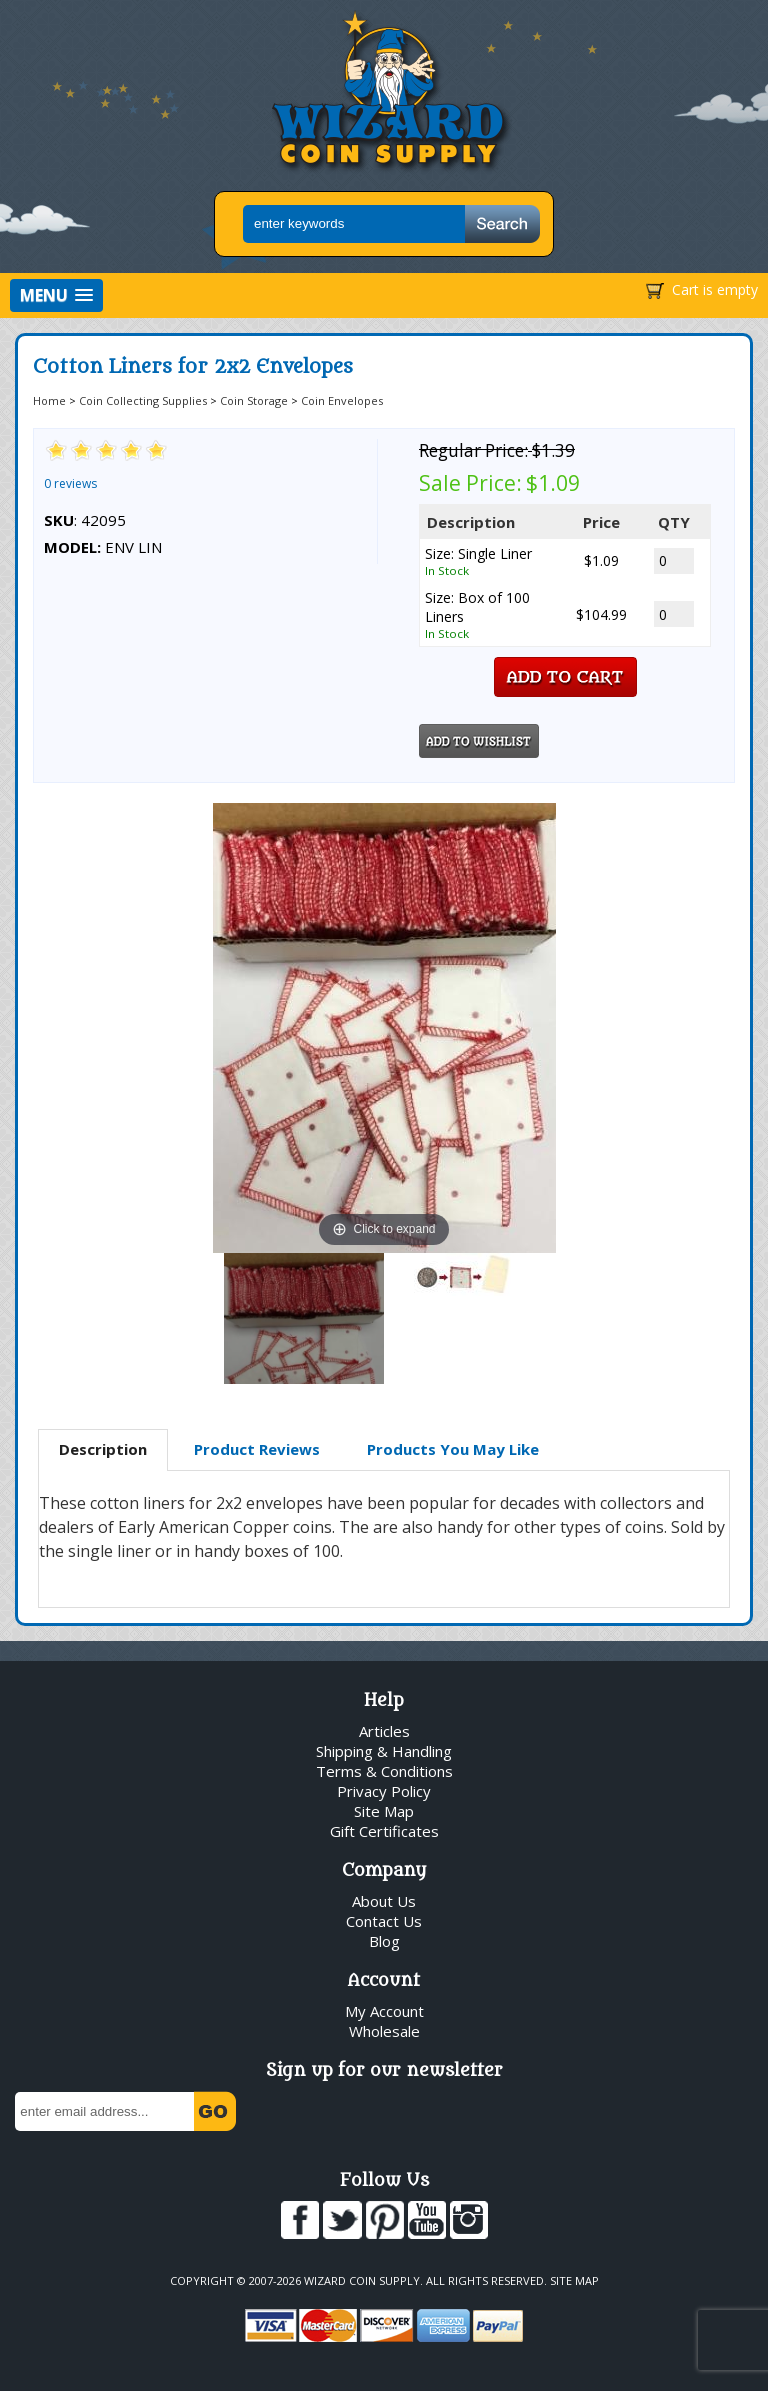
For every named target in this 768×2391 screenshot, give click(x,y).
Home (49, 400)
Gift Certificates (384, 1831)
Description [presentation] (103, 1449)
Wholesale (384, 2031)
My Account (384, 2011)
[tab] (103, 1450)
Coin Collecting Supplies (143, 400)
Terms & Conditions (384, 1771)
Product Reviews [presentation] (257, 1449)
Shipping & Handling (384, 1751)
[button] (56, 295)
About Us (384, 1901)
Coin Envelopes (342, 400)
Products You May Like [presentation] (453, 1449)
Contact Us (384, 1921)
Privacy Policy (384, 1791)
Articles (384, 1731)
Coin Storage (254, 400)
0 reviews (70, 483)
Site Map (384, 1811)
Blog (384, 1941)
